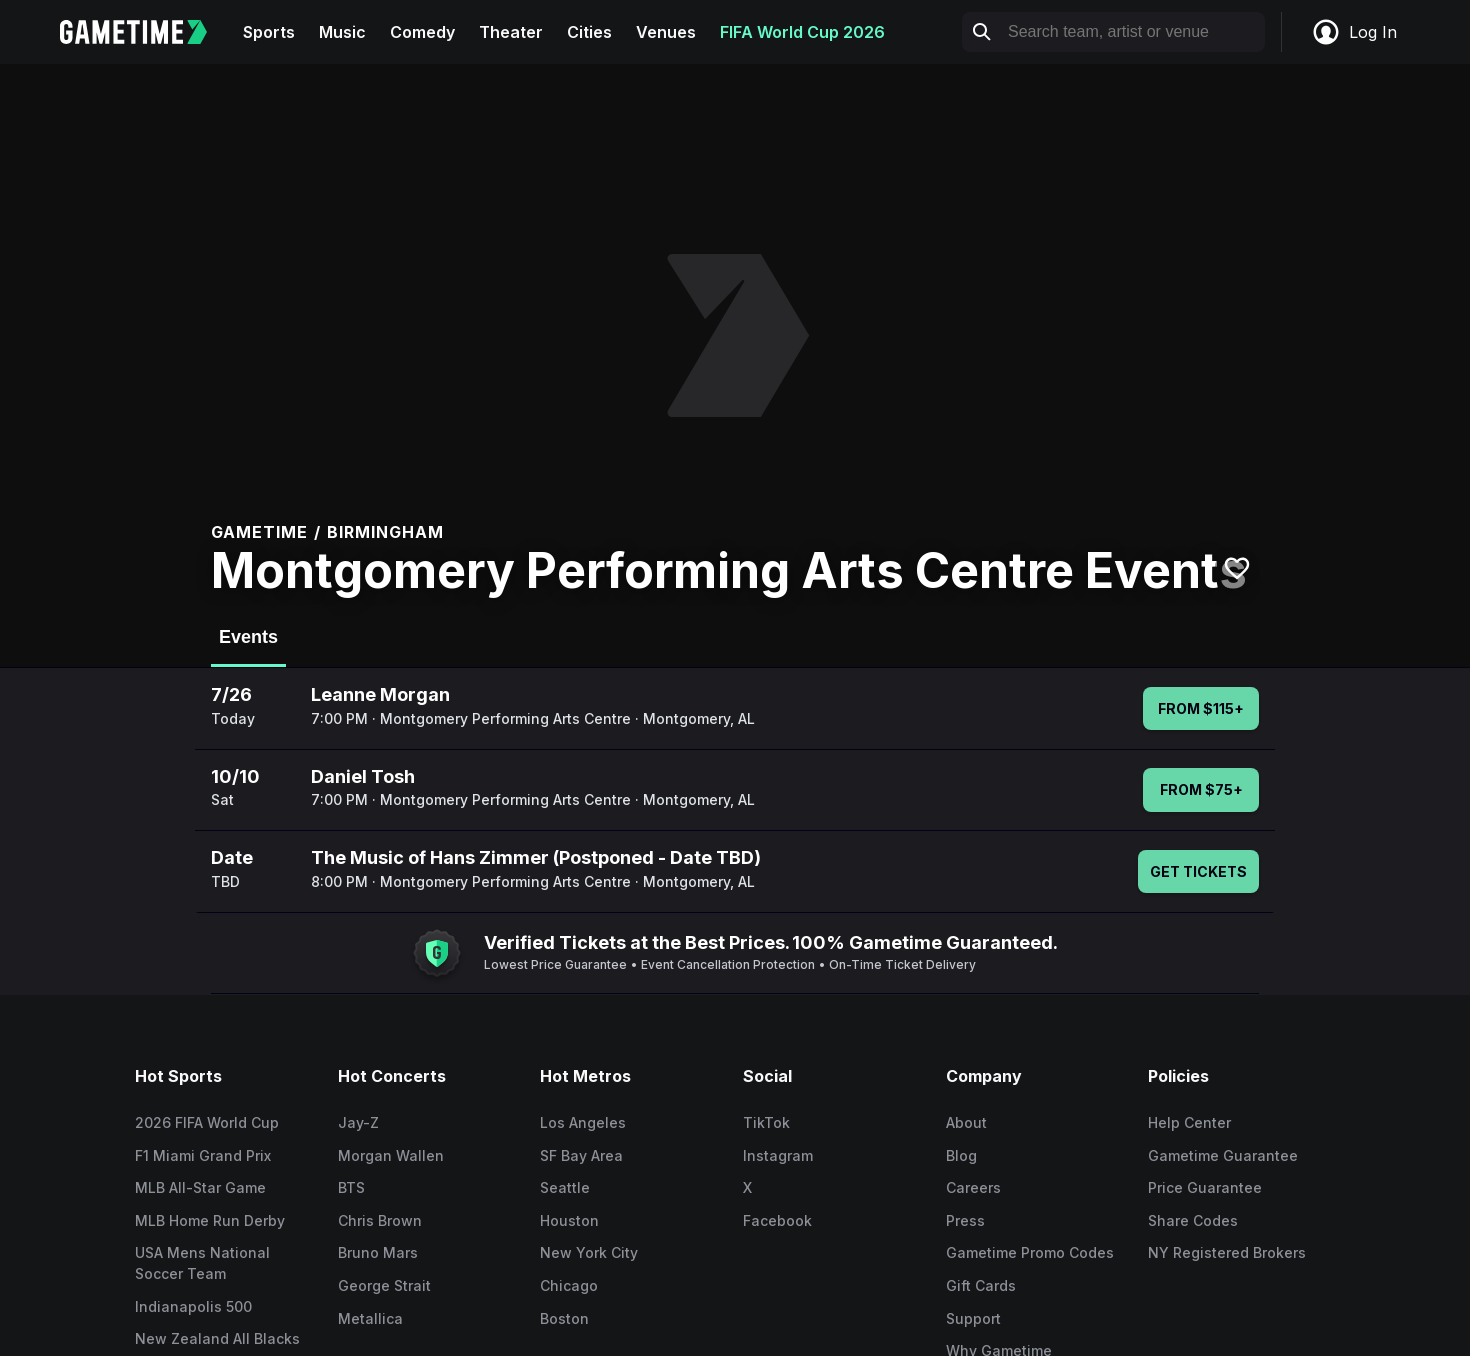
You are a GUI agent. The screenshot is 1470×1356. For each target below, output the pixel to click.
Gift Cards (981, 1285)
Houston (569, 1220)
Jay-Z (358, 1122)
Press (965, 1220)
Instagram (778, 1155)
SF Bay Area (581, 1155)
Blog (961, 1155)
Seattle (565, 1187)
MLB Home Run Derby (210, 1220)
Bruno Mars (378, 1252)
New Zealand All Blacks (217, 1338)
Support (973, 1318)
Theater (511, 32)
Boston (564, 1318)
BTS (351, 1187)
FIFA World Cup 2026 (802, 32)
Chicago (569, 1285)
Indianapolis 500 (193, 1306)
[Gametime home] (145, 32)
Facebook (777, 1220)
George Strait (384, 1285)
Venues (666, 32)
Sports (269, 32)
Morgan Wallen (391, 1155)
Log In (1354, 32)
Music (342, 32)
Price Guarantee (1205, 1187)
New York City (589, 1252)
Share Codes (1193, 1220)
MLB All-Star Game (200, 1187)
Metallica (370, 1318)
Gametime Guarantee (1223, 1155)
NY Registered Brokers (1227, 1252)
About (966, 1122)
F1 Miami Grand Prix (203, 1155)
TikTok (766, 1122)
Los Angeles (583, 1122)
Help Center (1189, 1122)
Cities (589, 32)
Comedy (422, 32)
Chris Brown (380, 1220)
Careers (973, 1187)
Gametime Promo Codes (1030, 1252)
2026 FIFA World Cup (207, 1122)
